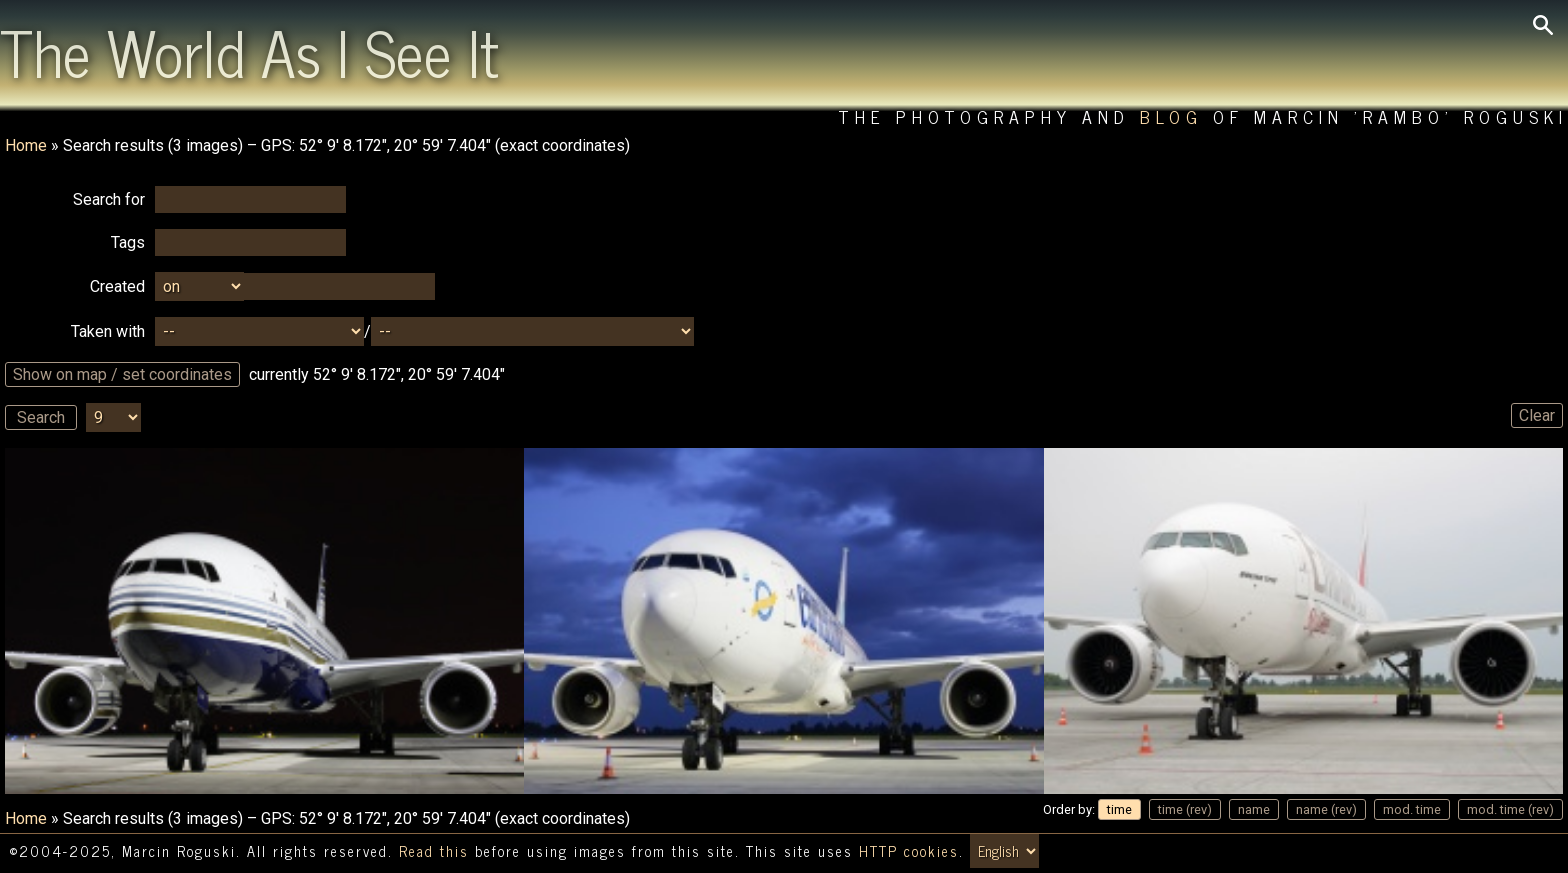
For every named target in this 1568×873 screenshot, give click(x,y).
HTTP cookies (909, 851)
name (1254, 809)
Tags (128, 242)
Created (117, 286)
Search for (109, 199)
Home (26, 145)
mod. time (1412, 809)
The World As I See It (249, 51)
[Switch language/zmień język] (1004, 851)
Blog (1171, 116)
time (1119, 809)
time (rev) (1185, 809)
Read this (434, 851)
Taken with (108, 331)
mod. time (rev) (1510, 809)
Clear (1537, 415)
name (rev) (1326, 809)
